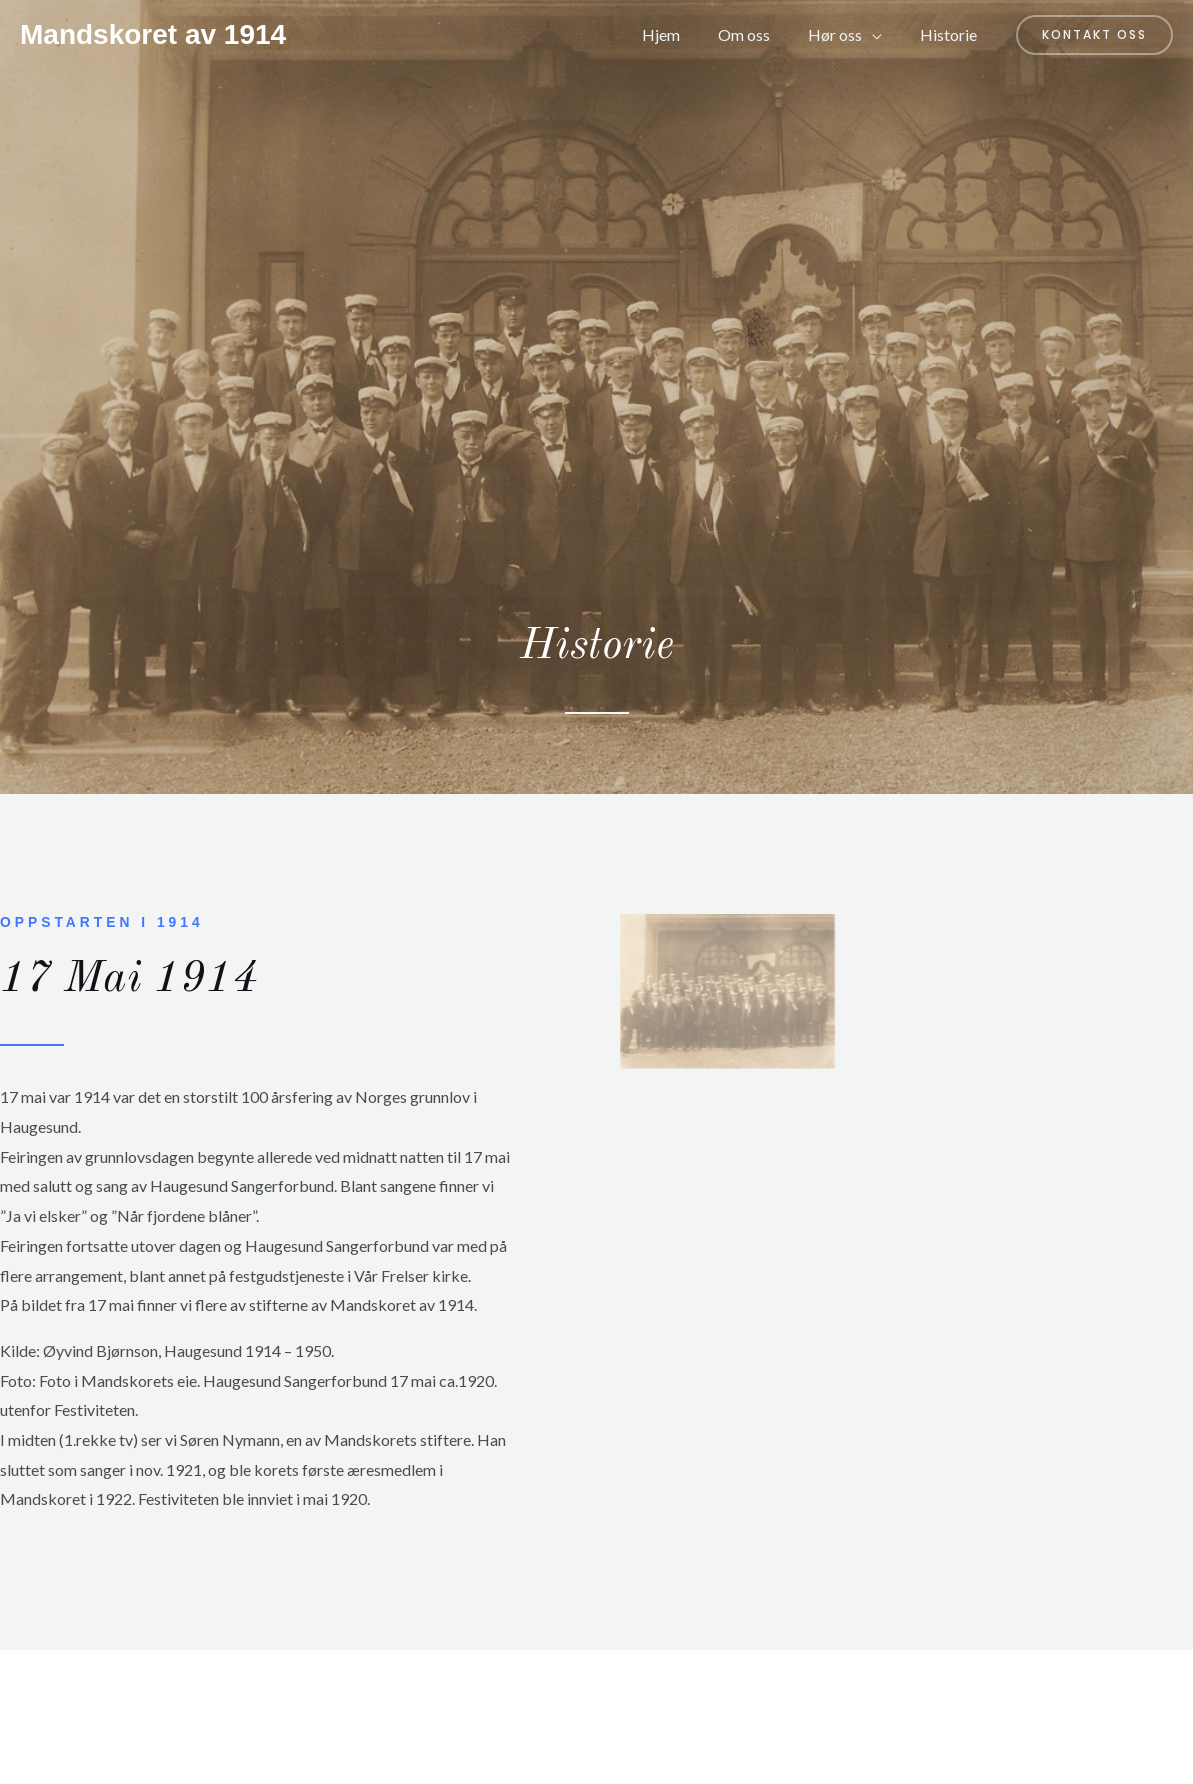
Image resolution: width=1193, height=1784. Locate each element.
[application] (881, 35)
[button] (1094, 35)
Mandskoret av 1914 (153, 34)
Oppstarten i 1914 (102, 922)
